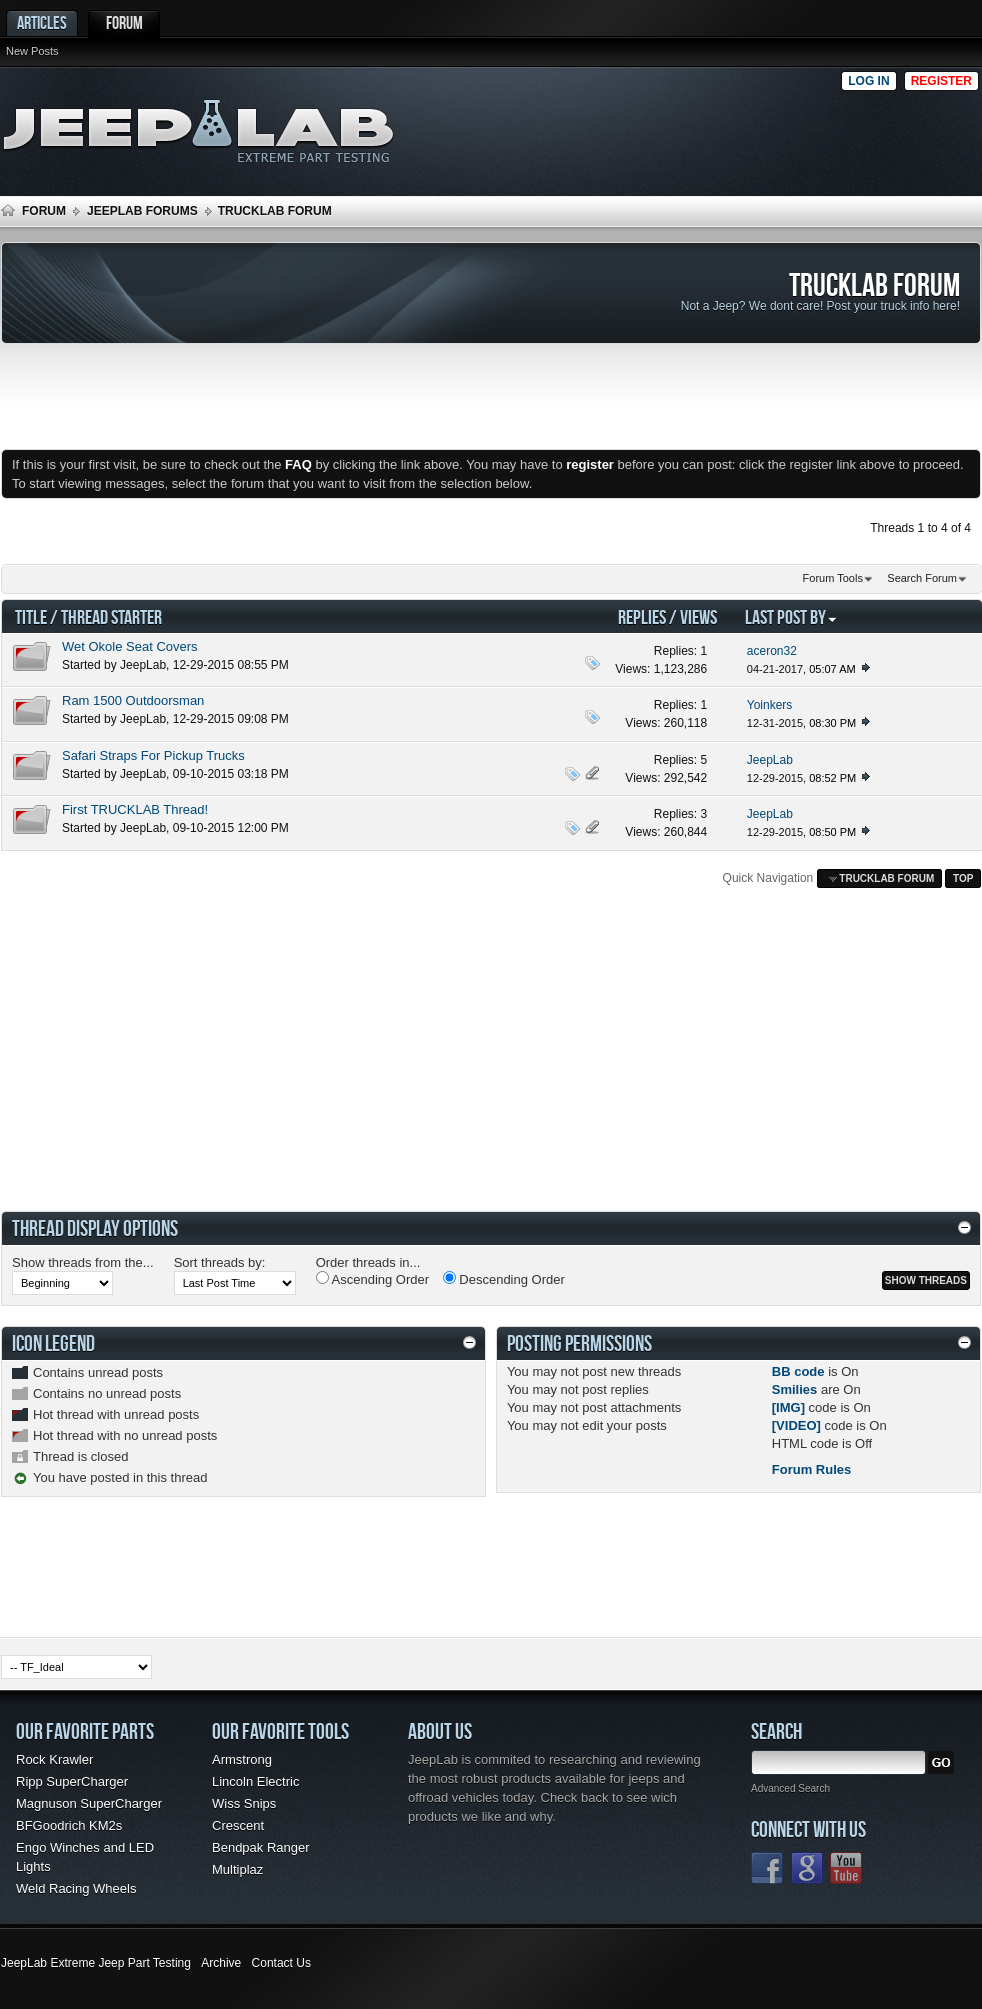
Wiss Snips (244, 1803)
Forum (124, 22)
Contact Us (281, 1963)
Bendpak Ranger (261, 1847)
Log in (868, 81)
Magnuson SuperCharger (89, 1803)
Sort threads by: (220, 1262)
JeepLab (143, 665)
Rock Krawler (54, 1759)
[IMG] (788, 1407)
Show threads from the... (83, 1262)
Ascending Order (372, 1279)
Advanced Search (790, 1788)
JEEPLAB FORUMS (142, 211)
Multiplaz (237, 1869)
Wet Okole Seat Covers (130, 646)
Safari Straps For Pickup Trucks (153, 755)
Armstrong (242, 1759)
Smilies (795, 1389)
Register (941, 81)
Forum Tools (833, 578)
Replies (642, 616)
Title (31, 616)
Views (698, 616)
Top (963, 878)
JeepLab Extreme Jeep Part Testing (96, 1963)
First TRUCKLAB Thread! (135, 809)
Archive (221, 1963)
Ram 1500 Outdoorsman (133, 700)
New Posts (32, 51)
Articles (42, 22)
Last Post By (791, 616)
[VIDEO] (796, 1425)
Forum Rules (811, 1469)
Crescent (238, 1825)
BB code (798, 1371)
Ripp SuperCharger (72, 1781)
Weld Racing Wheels (76, 1888)
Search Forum (922, 578)
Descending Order (504, 1279)
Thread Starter (111, 616)
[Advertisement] (842, 126)
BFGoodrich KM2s (69, 1825)
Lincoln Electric (255, 1781)
